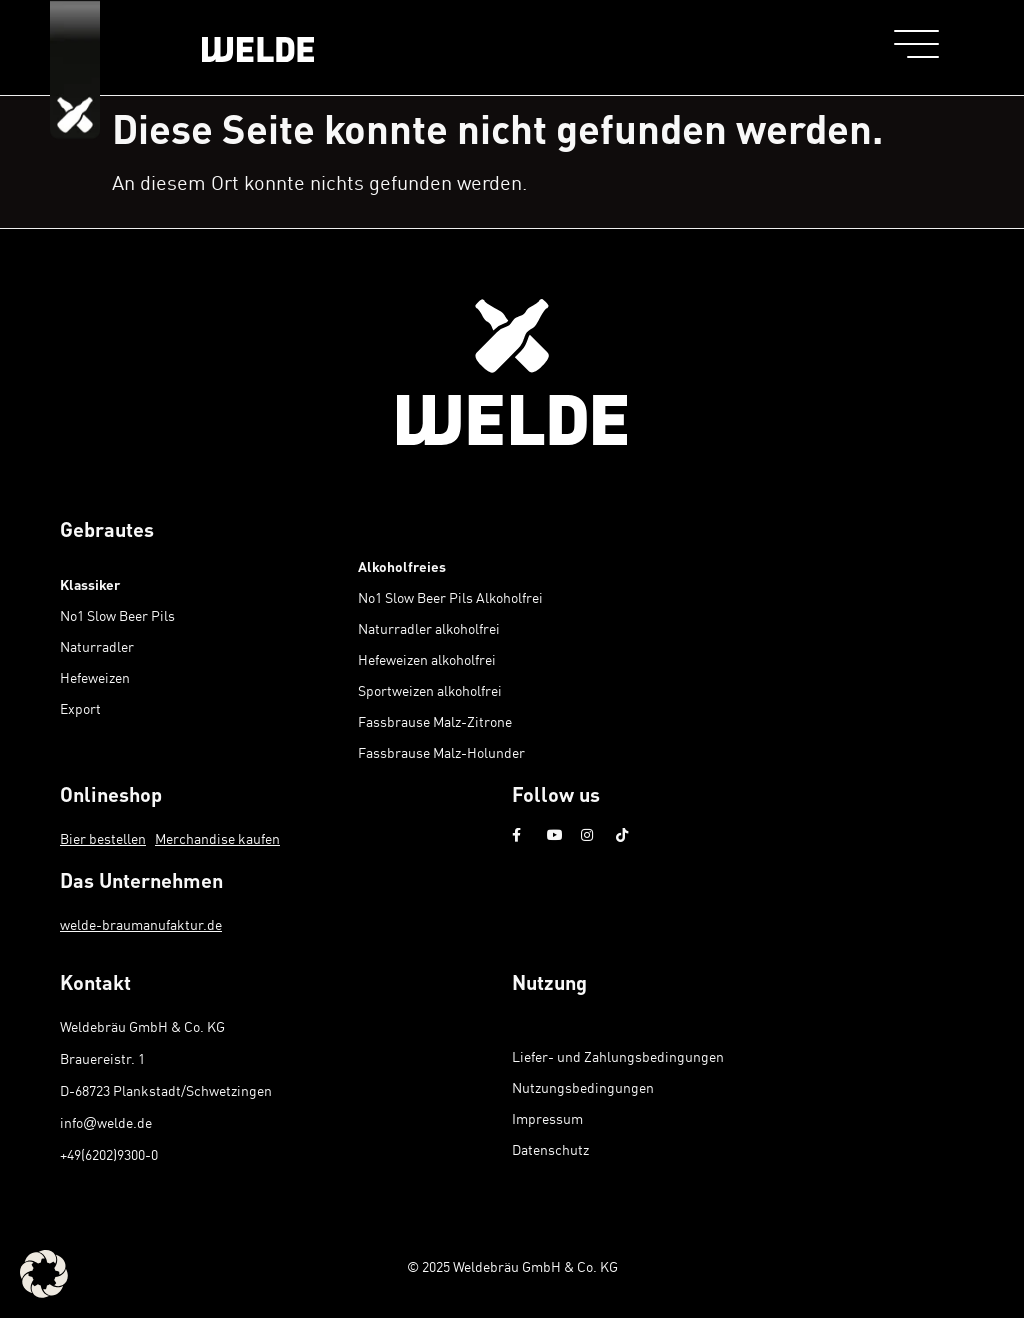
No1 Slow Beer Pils (117, 615)
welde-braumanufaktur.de (141, 924)
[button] (44, 1274)
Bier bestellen (103, 838)
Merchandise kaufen (217, 838)
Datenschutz (550, 1149)
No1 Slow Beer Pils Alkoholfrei (450, 597)
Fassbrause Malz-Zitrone (435, 721)
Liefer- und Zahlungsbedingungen (618, 1056)
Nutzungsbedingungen (583, 1087)
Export (80, 708)
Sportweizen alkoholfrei (430, 690)
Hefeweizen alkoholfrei (427, 659)
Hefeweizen (95, 677)
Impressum (547, 1118)
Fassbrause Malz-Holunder (441, 752)
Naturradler (97, 646)
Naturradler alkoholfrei (429, 628)
